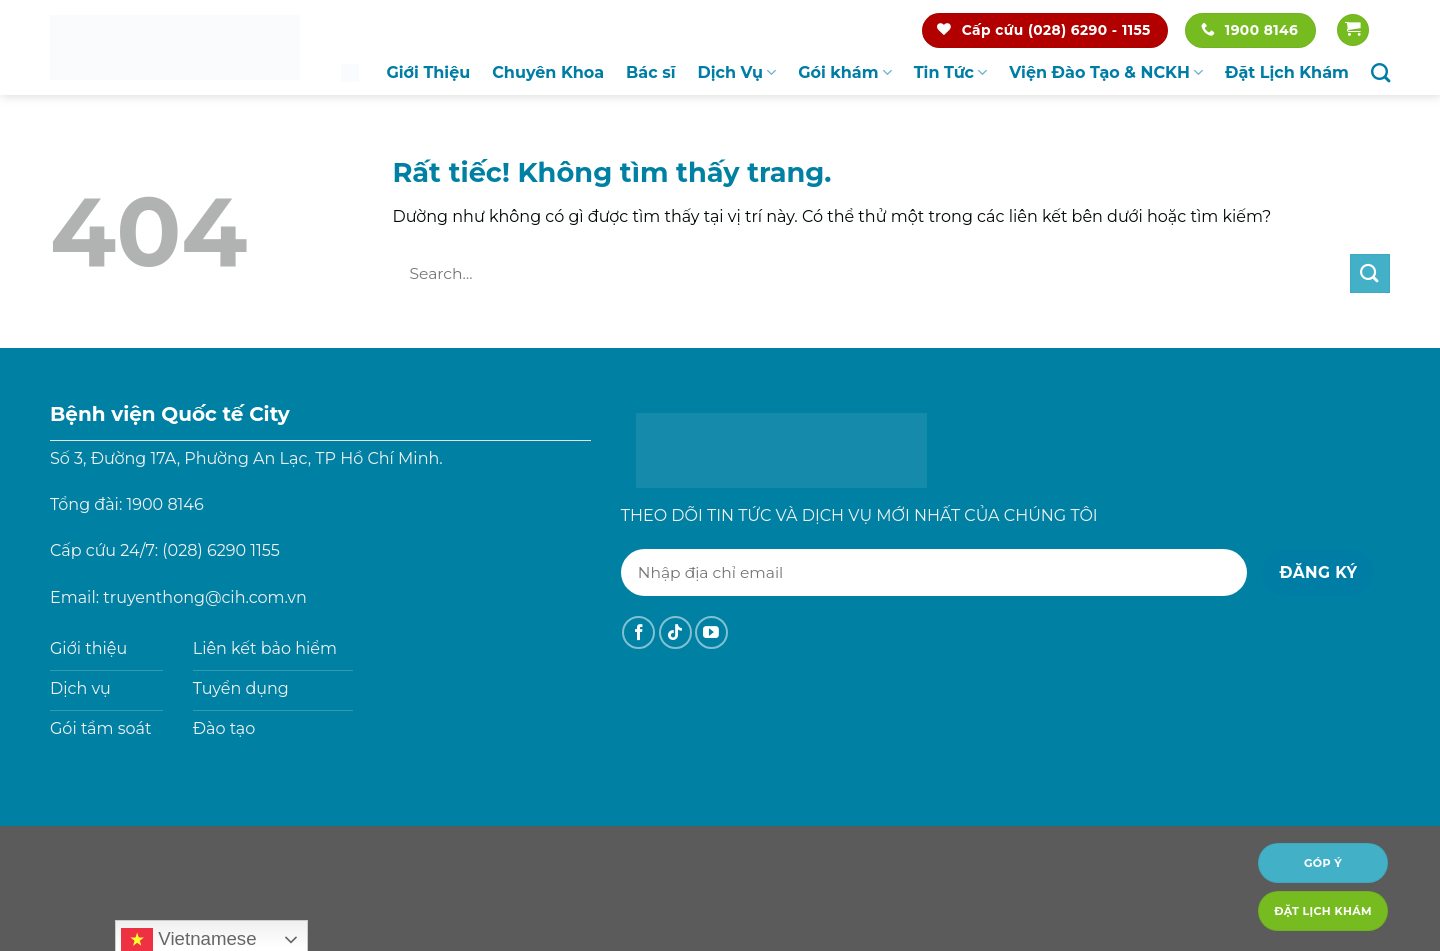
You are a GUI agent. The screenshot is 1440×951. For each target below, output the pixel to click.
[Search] (1380, 72)
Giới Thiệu (428, 72)
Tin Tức (951, 73)
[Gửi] (1370, 273)
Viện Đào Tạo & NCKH (1106, 73)
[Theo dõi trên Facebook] (638, 632)
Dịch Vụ (737, 73)
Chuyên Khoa (548, 72)
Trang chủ (350, 72)
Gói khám (845, 73)
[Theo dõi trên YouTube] (711, 632)
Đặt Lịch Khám (1287, 72)
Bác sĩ (650, 72)
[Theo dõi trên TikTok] (675, 632)
